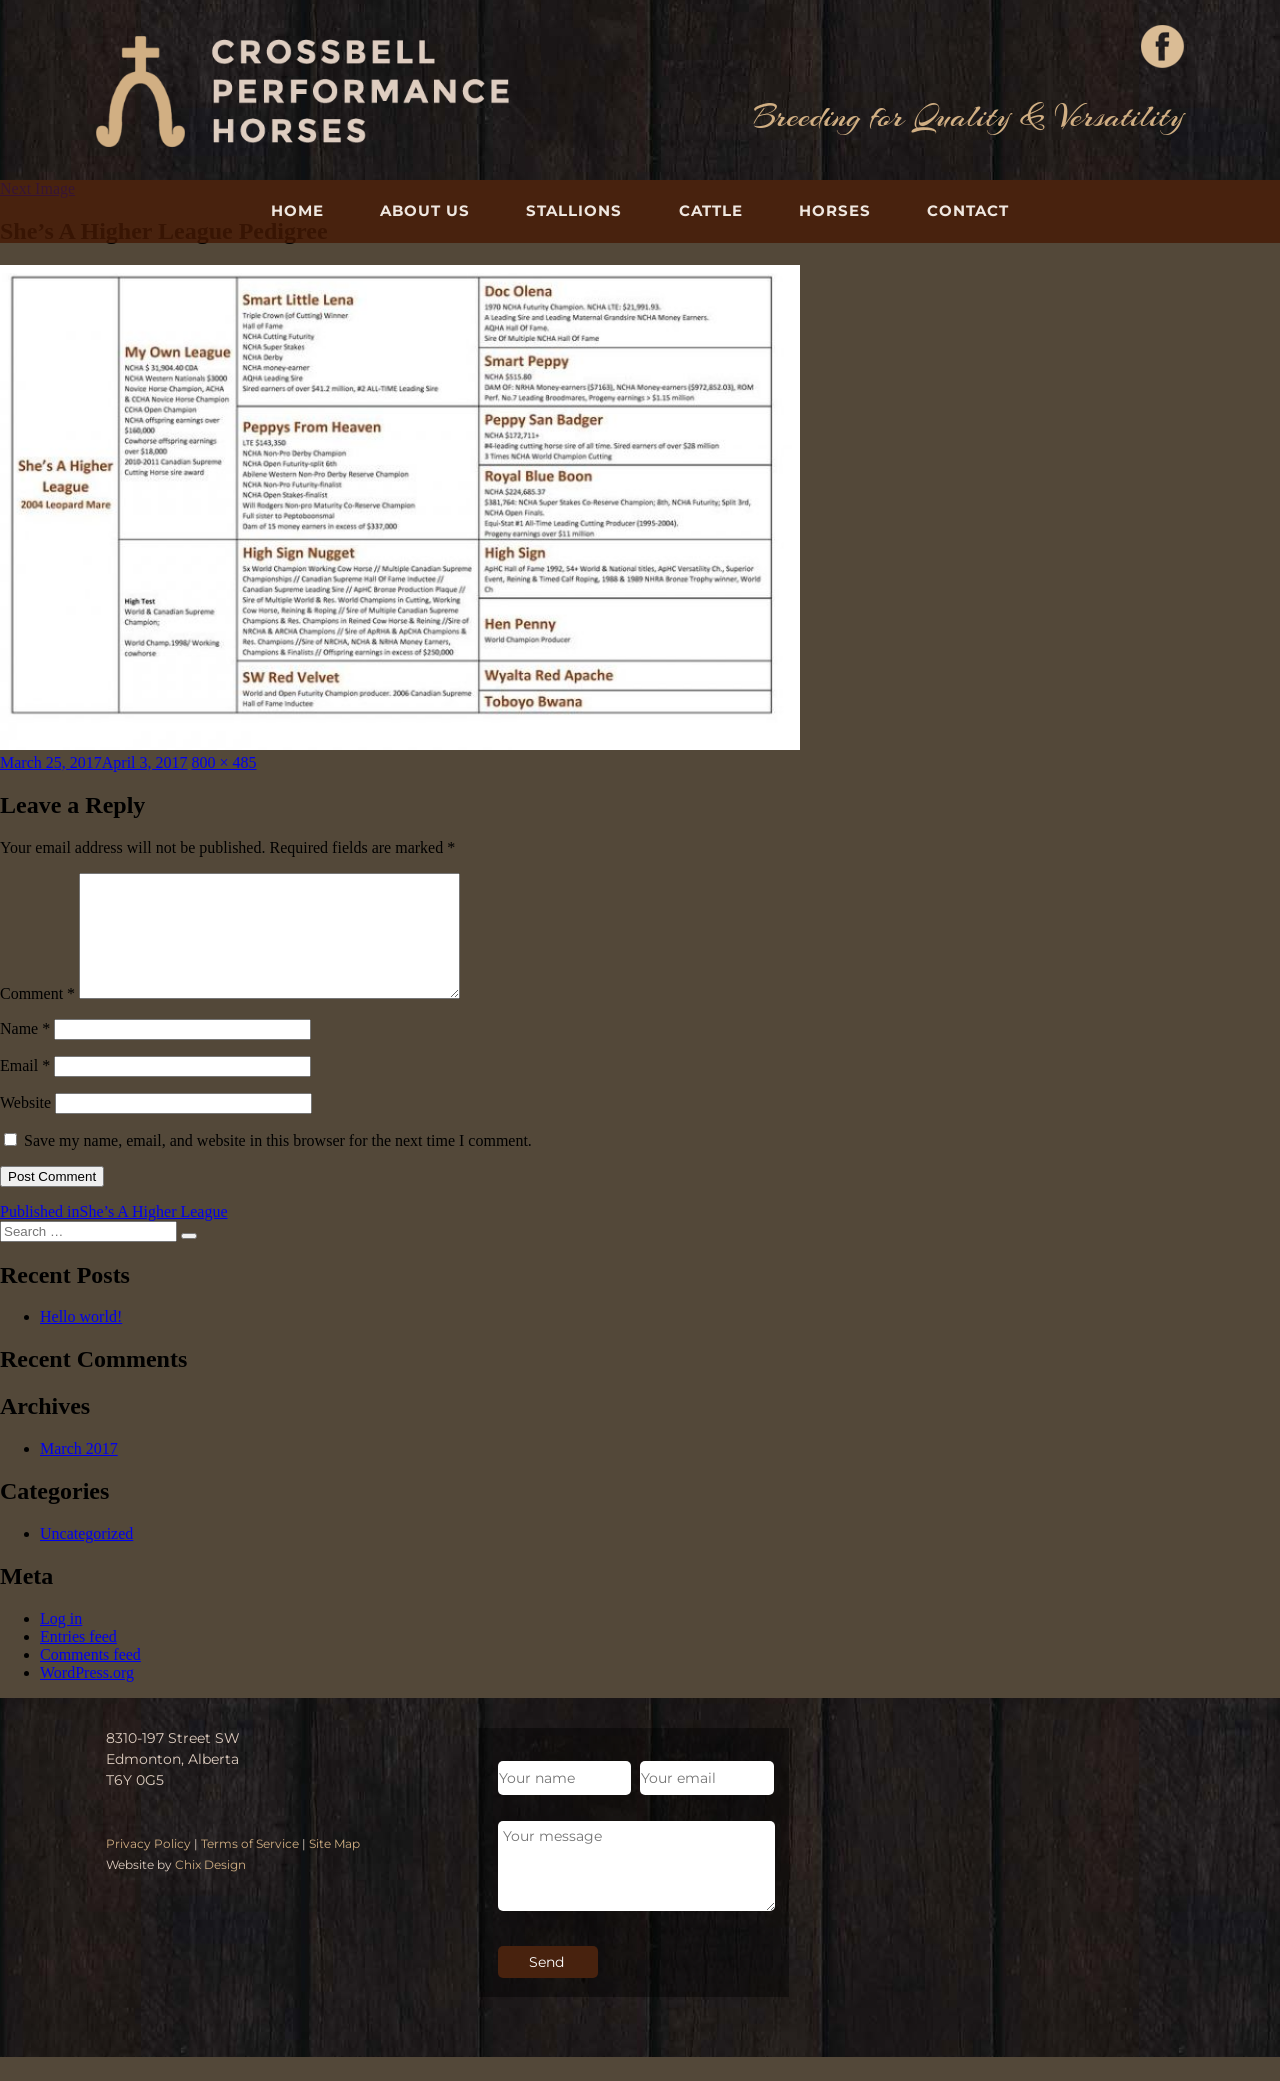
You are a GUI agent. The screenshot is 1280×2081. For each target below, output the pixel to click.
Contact (968, 210)
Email (25, 1089)
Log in (61, 1642)
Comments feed (90, 1678)
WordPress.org (87, 1696)
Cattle (711, 210)
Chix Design (210, 1888)
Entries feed (78, 1660)
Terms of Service (250, 1867)
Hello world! (81, 1340)
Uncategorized (86, 1557)
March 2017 (79, 1472)
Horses (835, 210)
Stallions (574, 210)
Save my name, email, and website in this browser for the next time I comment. (278, 1164)
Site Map (334, 1867)
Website (25, 1126)
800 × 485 (224, 762)
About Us (425, 210)
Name (25, 1052)
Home (297, 210)
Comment (37, 1017)
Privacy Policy (148, 1867)
